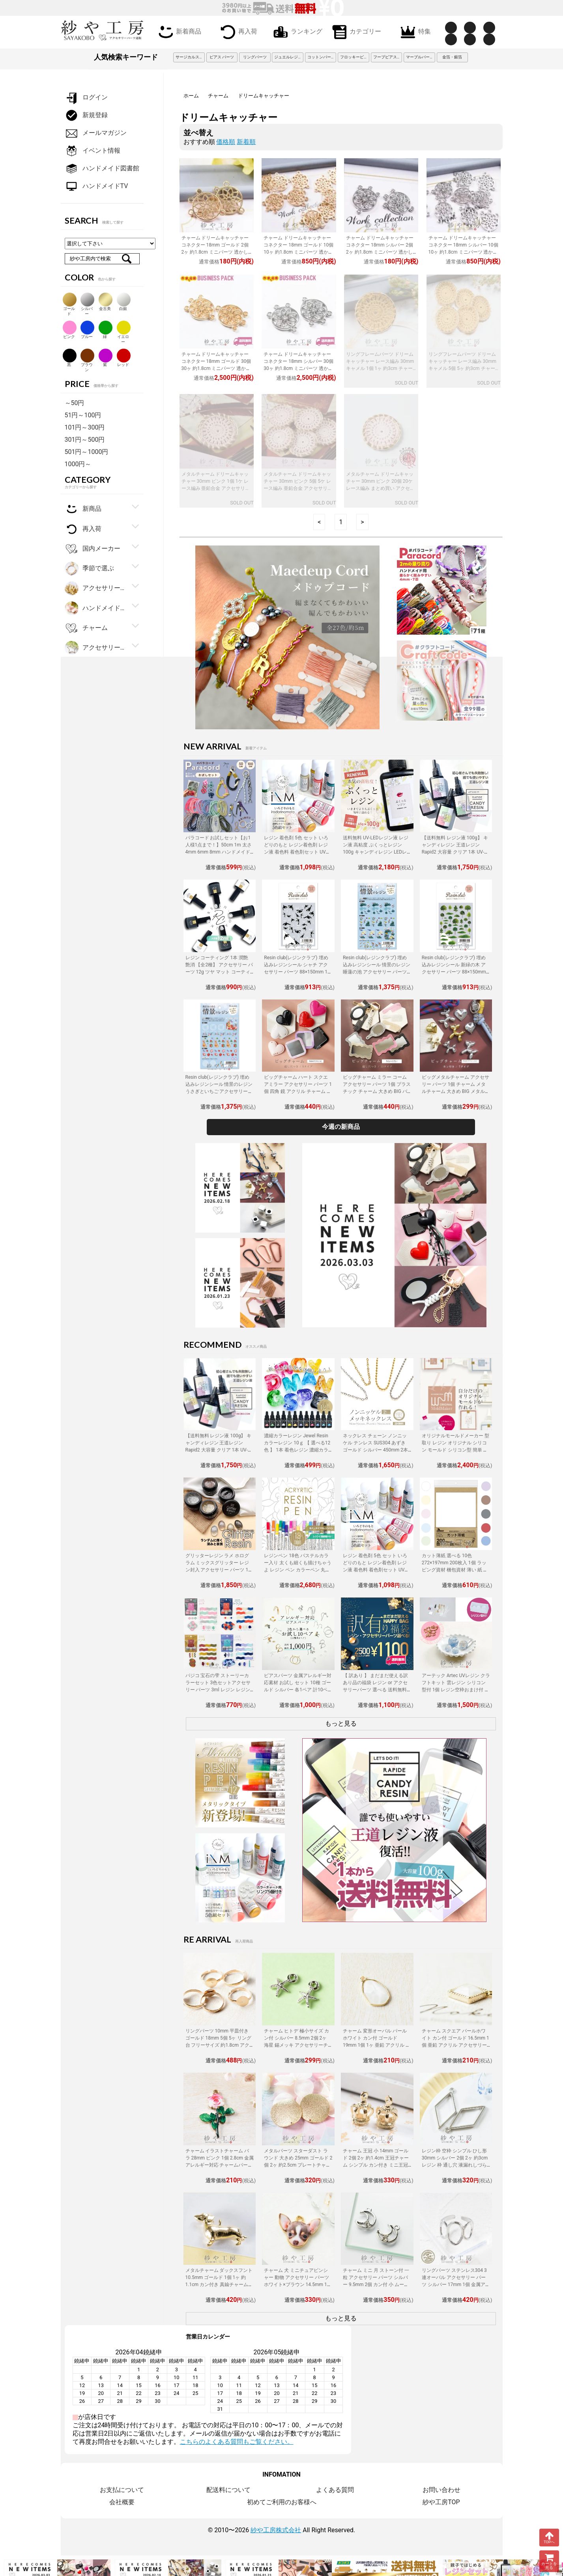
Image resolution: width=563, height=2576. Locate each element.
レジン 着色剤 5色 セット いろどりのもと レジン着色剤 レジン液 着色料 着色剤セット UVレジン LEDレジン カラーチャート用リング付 (297, 852)
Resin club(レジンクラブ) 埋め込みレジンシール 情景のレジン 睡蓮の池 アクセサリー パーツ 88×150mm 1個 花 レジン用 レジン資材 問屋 (376, 972)
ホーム (191, 96)
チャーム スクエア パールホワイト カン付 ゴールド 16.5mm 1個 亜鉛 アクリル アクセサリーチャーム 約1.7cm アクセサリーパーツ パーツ (455, 2045)
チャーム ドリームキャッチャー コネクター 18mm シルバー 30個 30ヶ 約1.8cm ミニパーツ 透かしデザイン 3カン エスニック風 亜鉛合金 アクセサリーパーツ (298, 368)
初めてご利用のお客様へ (281, 2502)
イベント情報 (92, 151)
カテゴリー (355, 31)
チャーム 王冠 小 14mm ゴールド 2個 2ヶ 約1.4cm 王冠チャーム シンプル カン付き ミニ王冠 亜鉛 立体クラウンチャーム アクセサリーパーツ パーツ (376, 2165)
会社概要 (122, 2502)
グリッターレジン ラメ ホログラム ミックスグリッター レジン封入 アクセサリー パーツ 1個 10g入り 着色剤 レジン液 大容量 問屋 (219, 1570)
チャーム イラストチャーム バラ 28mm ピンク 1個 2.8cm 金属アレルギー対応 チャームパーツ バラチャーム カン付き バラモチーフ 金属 (219, 2165)
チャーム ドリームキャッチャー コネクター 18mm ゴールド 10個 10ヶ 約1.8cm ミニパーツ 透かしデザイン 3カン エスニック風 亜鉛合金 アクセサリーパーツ (298, 252)
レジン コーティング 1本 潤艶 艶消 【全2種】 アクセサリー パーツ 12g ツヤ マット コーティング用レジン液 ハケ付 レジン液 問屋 (219, 972)
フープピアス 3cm (387, 57)
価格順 (225, 142)
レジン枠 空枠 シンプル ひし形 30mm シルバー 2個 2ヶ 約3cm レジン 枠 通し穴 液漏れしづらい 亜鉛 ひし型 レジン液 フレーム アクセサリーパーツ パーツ (455, 2165)
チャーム (218, 96)
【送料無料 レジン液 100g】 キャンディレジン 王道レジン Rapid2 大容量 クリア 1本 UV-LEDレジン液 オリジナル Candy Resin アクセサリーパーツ (455, 852)
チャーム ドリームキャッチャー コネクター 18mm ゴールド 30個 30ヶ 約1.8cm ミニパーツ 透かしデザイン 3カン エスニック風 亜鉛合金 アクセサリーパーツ (216, 368)
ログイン (86, 98)
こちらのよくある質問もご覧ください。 (237, 2441)
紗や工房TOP (441, 2502)
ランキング (296, 31)
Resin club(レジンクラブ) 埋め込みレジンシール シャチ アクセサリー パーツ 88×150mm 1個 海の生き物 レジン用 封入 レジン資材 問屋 (298, 972)
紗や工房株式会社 (276, 2530)
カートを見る (549, 2561)
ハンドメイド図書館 (102, 169)
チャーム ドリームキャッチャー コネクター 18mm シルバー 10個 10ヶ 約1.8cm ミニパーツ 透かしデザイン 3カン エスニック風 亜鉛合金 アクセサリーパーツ (463, 252)
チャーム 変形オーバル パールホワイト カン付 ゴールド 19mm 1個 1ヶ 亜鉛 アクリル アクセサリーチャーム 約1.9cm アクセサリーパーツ (376, 2045)
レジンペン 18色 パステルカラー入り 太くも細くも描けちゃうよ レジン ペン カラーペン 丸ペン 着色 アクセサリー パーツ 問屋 (297, 1570)
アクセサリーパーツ (96, 648)
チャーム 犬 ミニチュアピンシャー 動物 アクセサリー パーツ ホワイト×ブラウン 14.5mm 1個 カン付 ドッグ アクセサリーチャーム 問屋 (298, 2284)
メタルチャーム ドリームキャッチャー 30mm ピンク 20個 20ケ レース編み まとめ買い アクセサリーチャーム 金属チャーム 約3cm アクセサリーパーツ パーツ (380, 488)
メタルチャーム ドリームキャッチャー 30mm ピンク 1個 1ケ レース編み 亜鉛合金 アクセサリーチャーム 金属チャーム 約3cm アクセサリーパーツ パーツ (216, 488)
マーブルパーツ (420, 57)
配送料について (228, 2490)
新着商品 (178, 31)
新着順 (246, 142)
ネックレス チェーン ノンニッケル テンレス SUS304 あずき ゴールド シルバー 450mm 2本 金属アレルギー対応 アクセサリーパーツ (376, 1450)
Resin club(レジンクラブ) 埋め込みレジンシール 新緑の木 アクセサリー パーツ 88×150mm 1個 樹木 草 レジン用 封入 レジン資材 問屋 (456, 972)
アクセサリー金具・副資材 (96, 588)
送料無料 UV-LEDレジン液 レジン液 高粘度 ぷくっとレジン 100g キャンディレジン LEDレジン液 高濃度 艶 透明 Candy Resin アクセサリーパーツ (375, 852)
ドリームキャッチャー (263, 96)
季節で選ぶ (89, 568)
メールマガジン (96, 133)
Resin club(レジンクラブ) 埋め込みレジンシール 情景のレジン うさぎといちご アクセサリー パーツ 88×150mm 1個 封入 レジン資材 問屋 (219, 1091)
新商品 (83, 509)
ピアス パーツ (221, 57)
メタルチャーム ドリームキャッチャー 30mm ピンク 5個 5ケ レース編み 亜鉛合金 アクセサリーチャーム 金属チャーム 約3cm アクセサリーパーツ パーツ (298, 488)
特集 (413, 31)
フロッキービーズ (354, 57)
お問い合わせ (441, 2490)
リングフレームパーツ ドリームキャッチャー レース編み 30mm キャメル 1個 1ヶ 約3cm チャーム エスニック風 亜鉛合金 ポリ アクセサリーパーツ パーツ (380, 368)
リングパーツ (255, 57)
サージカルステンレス (190, 57)
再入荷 (237, 31)
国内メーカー (92, 549)
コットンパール (321, 57)
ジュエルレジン (288, 57)
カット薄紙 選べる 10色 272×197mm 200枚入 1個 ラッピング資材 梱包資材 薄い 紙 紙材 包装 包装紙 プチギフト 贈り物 (455, 1570)
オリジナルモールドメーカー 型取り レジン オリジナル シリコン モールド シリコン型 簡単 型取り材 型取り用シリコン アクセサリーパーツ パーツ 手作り (455, 1450)
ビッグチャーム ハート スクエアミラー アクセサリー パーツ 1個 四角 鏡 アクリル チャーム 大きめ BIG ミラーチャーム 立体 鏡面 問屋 (298, 1091)
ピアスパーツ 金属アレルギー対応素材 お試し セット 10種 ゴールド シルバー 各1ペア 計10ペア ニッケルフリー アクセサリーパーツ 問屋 (298, 1690)
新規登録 (86, 115)
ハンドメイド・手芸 (96, 608)
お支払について (122, 2490)
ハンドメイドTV (96, 186)
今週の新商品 (341, 1126)
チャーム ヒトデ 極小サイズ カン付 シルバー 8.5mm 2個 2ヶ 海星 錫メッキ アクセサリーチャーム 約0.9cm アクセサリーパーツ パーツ (297, 2045)
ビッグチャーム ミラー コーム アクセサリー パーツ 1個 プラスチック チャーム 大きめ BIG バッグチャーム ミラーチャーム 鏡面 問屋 (377, 1091)
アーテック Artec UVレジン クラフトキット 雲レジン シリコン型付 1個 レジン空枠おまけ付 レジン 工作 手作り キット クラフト (456, 1690)
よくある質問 (335, 2490)
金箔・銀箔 (452, 57)
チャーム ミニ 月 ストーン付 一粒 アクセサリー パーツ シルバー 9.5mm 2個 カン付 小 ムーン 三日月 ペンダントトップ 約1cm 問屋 (377, 2284)
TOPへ (549, 2537)
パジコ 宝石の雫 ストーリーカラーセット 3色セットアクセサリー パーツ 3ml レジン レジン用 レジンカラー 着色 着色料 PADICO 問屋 (218, 1690)
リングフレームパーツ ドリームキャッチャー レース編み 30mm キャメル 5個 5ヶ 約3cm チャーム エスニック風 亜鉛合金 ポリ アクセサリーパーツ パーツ (462, 368)
